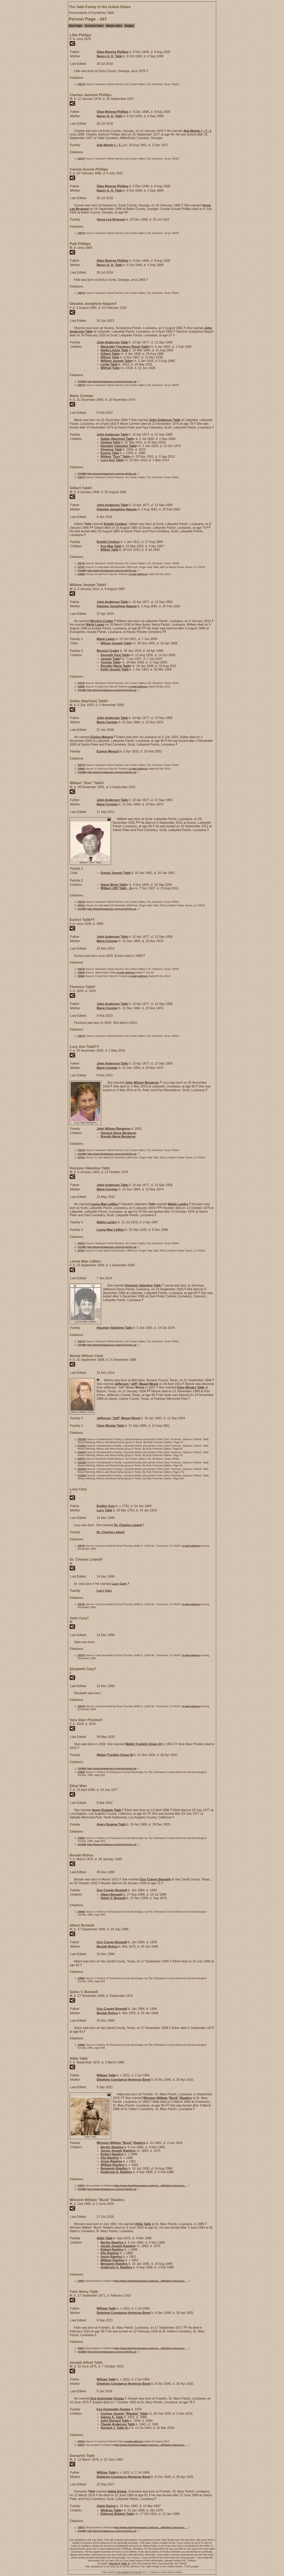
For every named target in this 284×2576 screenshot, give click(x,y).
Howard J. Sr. (115, 2427)
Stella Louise (114, 350)
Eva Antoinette (107, 2398)
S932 (81, 972)
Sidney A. (112, 2417)
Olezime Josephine (117, 509)
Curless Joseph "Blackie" (124, 2413)
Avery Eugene (106, 1810)
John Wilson (142, 1082)
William (106, 2075)
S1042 (82, 1475)
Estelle (115, 524)
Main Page (75, 25)
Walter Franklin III (143, 1744)
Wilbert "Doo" (115, 456)
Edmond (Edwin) (117, 2514)
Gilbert (110, 353)
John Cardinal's (123, 2572)
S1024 (82, 1439)
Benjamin (114, 2168)
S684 (81, 1772)
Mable (178, 1204)
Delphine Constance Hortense (123, 2079)
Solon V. (113, 1898)
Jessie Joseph (118, 2150)
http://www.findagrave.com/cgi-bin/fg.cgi (111, 381)
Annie (111, 2161)
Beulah (107, 1946)
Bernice (102, 621)
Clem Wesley (190, 1387)
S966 (81, 574)
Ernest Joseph (116, 873)
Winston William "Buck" (167, 2098)
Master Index (114, 25)
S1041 (82, 1468)
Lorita (109, 364)
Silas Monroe (112, 52)
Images (129, 25)
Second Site (136, 2572)
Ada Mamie (197, 131)
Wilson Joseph (116, 643)
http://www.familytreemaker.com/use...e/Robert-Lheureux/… (150, 2185)
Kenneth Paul (115, 655)
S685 (81, 1838)
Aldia (143, 2224)
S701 (81, 567)
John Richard (115, 2420)
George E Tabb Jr (119, 2563)
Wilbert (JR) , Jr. (117, 888)
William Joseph (116, 361)
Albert (111, 1894)
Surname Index (94, 25)
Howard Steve (118, 1133)
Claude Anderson (118, 2424)
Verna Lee (111, 219)
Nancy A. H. (109, 56)
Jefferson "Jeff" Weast (136, 1383)
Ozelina (110, 442)
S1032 (82, 1462)
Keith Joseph (115, 669)
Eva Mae (111, 546)
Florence (111, 449)
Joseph (110, 658)
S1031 (82, 1445)
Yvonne (110, 662)
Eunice (110, 453)
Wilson (110, 357)
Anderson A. (116, 2172)
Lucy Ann (112, 460)
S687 (81, 2185)
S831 (81, 2441)
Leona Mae (104, 1204)
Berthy (112, 2147)
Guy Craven (155, 1879)
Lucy (104, 1510)
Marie (95, 624)
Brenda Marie (118, 1136)
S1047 (82, 1452)
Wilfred (110, 368)
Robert (112, 2154)
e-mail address (138, 574)
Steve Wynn (114, 884)
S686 (81, 1911)
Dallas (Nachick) (117, 439)
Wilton (109, 549)
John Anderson (112, 342)
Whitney (111, 2510)
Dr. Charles (128, 1525)
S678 (81, 1545)
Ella (110, 2157)
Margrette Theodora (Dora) (125, 346)
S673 (81, 84)
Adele (117, 2491)
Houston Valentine (118, 446)
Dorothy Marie (115, 666)
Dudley (106, 1506)
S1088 (82, 381)
